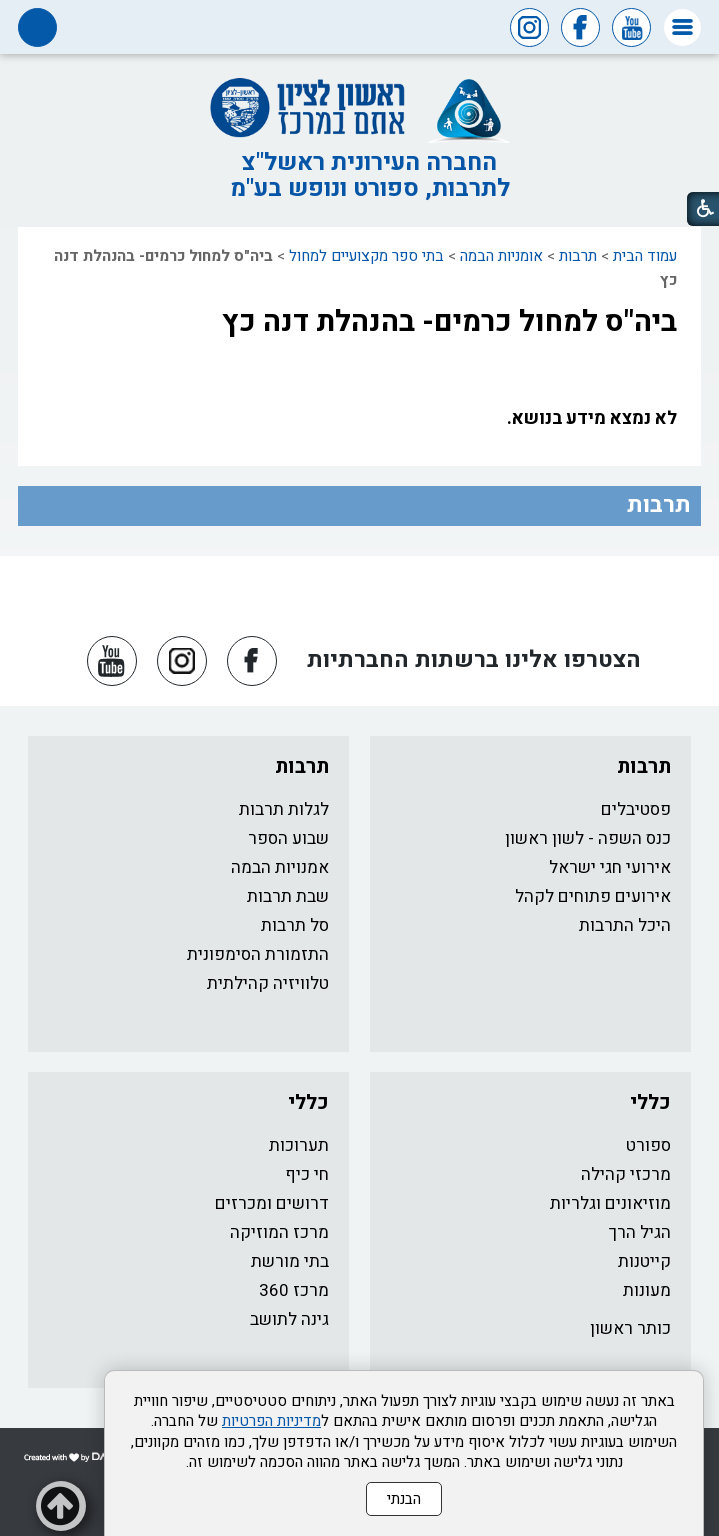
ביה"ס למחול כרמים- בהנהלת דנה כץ (449, 322)
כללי (650, 1102)
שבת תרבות (288, 896)
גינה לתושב (289, 1319)
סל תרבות (295, 925)
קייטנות (644, 1261)
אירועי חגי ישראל (610, 867)
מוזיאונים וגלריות (610, 1203)
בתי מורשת (290, 1261)
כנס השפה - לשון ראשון (588, 838)
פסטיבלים (636, 809)
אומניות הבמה (501, 256)
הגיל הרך (640, 1232)
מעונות (647, 1290)
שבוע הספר (288, 838)
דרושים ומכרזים (272, 1203)
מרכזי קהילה (626, 1174)
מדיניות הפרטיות (271, 1421)
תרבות (578, 256)
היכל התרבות (625, 925)
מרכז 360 (294, 1290)
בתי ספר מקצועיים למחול (366, 256)
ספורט (648, 1145)
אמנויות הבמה (280, 867)
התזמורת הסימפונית (258, 954)
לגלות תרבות (284, 809)
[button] (682, 27)
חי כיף (307, 1174)
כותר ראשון (630, 1328)
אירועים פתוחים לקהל (593, 896)
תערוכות (299, 1145)
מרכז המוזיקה (279, 1232)
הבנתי (404, 1499)
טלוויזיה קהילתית (268, 983)
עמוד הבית (645, 256)
